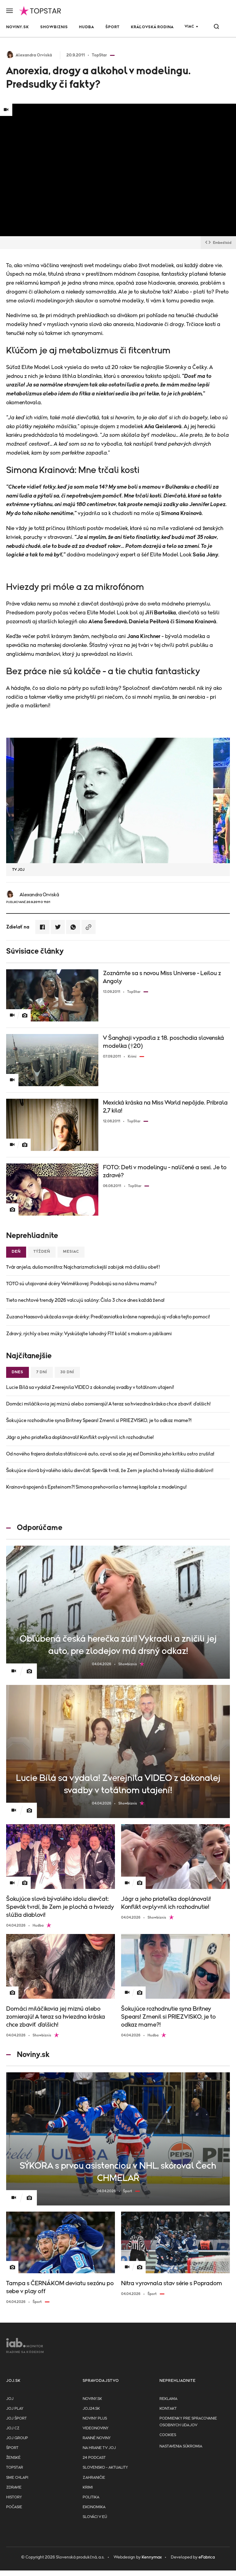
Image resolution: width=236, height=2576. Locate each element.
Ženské (13, 2458)
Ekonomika (94, 2507)
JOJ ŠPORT (16, 2418)
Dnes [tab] (17, 1372)
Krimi (88, 2487)
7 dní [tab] (41, 1372)
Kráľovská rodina (152, 27)
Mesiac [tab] (71, 1252)
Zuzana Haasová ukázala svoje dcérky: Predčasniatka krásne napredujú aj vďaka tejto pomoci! (108, 1316)
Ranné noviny (97, 2438)
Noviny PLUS (95, 2418)
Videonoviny (95, 2428)
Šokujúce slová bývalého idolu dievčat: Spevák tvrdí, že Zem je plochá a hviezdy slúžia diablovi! (109, 1470)
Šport (112, 27)
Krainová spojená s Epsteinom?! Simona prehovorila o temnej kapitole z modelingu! (96, 1487)
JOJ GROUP (17, 2438)
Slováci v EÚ (95, 2517)
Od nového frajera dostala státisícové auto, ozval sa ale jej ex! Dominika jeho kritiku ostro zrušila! (110, 1453)
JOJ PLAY (14, 2409)
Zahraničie (94, 2478)
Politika (91, 2497)
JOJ (10, 2399)
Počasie (14, 2507)
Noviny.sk (17, 27)
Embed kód (218, 242)
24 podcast (94, 2458)
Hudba (86, 27)
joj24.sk (91, 2409)
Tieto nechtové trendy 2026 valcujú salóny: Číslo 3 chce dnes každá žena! (85, 1300)
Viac (189, 27)
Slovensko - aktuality (105, 2468)
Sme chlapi (17, 2478)
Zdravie (14, 2487)
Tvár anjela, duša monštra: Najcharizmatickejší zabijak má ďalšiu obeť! (83, 1267)
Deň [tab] (16, 1252)
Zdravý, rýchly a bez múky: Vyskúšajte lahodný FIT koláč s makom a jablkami (89, 1333)
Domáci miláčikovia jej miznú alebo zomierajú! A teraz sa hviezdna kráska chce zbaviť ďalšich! (108, 1403)
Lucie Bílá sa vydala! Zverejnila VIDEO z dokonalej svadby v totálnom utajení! (90, 1387)
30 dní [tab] (67, 1372)
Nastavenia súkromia (180, 2446)
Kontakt (168, 2409)
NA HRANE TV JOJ (99, 2448)
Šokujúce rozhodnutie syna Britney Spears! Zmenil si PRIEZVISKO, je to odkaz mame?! (98, 1420)
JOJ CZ (12, 2428)
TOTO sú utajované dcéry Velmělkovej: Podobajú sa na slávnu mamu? (81, 1283)
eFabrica (207, 2557)
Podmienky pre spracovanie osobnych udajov (188, 2421)
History (14, 2497)
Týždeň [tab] (41, 1252)
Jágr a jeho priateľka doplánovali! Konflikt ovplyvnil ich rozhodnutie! (80, 1437)
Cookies (167, 2435)
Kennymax (152, 2557)
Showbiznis (54, 27)
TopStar (14, 2468)
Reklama (168, 2399)
